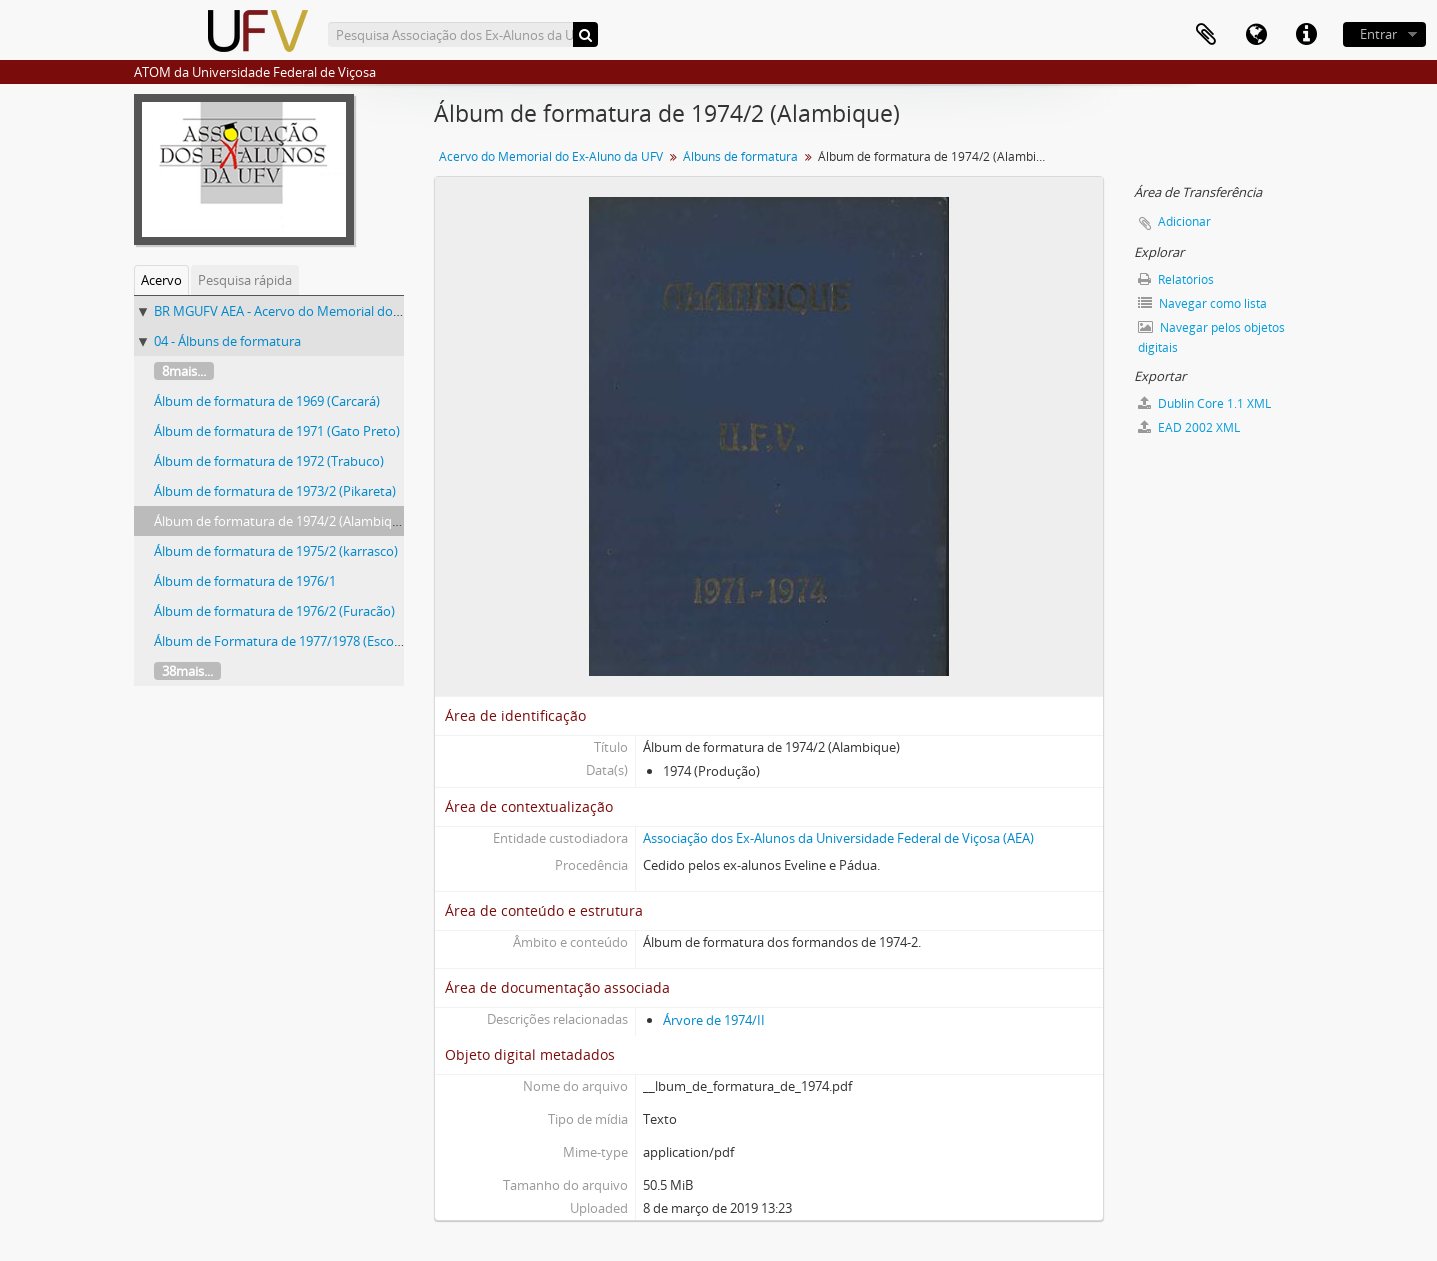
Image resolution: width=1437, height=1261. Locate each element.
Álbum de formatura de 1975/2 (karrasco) (276, 551)
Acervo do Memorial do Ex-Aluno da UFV (551, 156)
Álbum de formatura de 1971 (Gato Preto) (277, 431)
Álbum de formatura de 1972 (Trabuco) (269, 461)
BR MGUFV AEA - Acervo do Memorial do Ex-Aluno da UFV (324, 311)
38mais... (187, 671)
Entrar (1378, 34)
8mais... (184, 371)
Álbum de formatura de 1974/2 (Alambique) (282, 521)
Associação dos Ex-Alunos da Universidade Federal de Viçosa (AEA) (838, 838)
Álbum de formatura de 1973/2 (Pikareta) (275, 491)
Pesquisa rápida (245, 280)
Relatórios (1176, 279)
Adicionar (1184, 221)
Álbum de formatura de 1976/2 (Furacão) (274, 611)
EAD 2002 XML (1189, 427)
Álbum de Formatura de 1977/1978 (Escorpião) (291, 641)
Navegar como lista (1202, 303)
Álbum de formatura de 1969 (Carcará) (267, 401)
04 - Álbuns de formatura (227, 341)
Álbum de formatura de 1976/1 (245, 581)
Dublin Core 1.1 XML (1204, 403)
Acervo (161, 280)
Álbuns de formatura (740, 156)
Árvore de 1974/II (714, 1020)
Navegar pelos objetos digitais (1211, 337)
